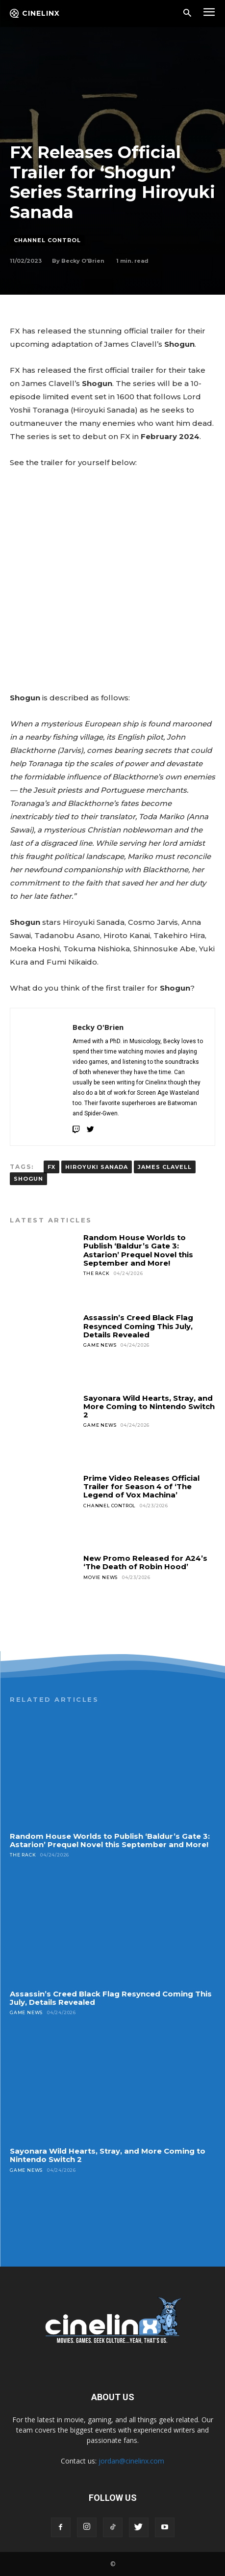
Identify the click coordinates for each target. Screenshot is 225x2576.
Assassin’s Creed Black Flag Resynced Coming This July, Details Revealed (138, 1326)
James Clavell (165, 1166)
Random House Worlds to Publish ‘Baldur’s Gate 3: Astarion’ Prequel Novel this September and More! (138, 1250)
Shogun (28, 1178)
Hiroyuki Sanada (96, 1166)
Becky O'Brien (82, 260)
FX (51, 1166)
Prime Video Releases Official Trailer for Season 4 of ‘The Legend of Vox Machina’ (141, 1486)
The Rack (96, 1273)
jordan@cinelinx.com (131, 2460)
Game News (99, 1345)
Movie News (100, 1577)
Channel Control (47, 240)
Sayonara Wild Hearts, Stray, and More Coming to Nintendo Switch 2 (149, 1406)
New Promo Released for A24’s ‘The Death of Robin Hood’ (145, 1562)
